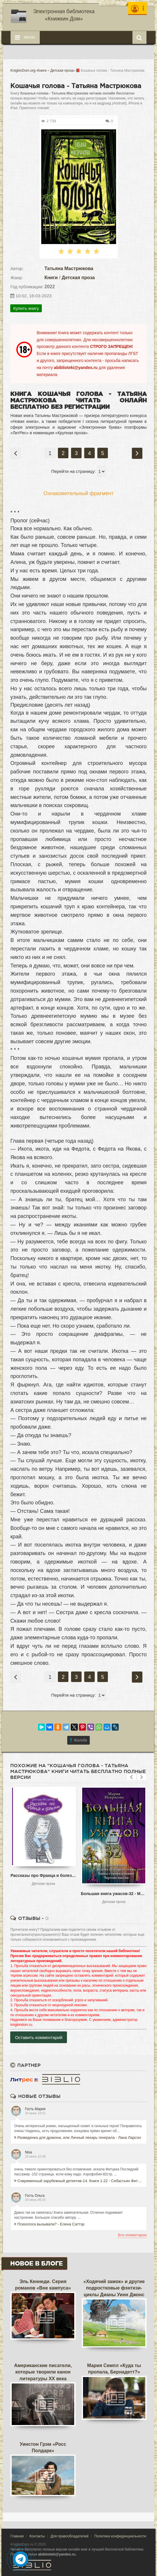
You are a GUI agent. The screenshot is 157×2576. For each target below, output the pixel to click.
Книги (51, 277)
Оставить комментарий (38, 2037)
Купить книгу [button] (26, 308)
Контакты (37, 2536)
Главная (17, 2536)
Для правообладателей (70, 2536)
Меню (25, 37)
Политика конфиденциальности (120, 2536)
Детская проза (78, 277)
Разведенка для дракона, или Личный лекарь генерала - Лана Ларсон (77, 2137)
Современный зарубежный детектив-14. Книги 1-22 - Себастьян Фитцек (78, 2181)
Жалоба (78, 1740)
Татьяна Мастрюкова (68, 268)
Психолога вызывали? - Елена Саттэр (49, 2224)
